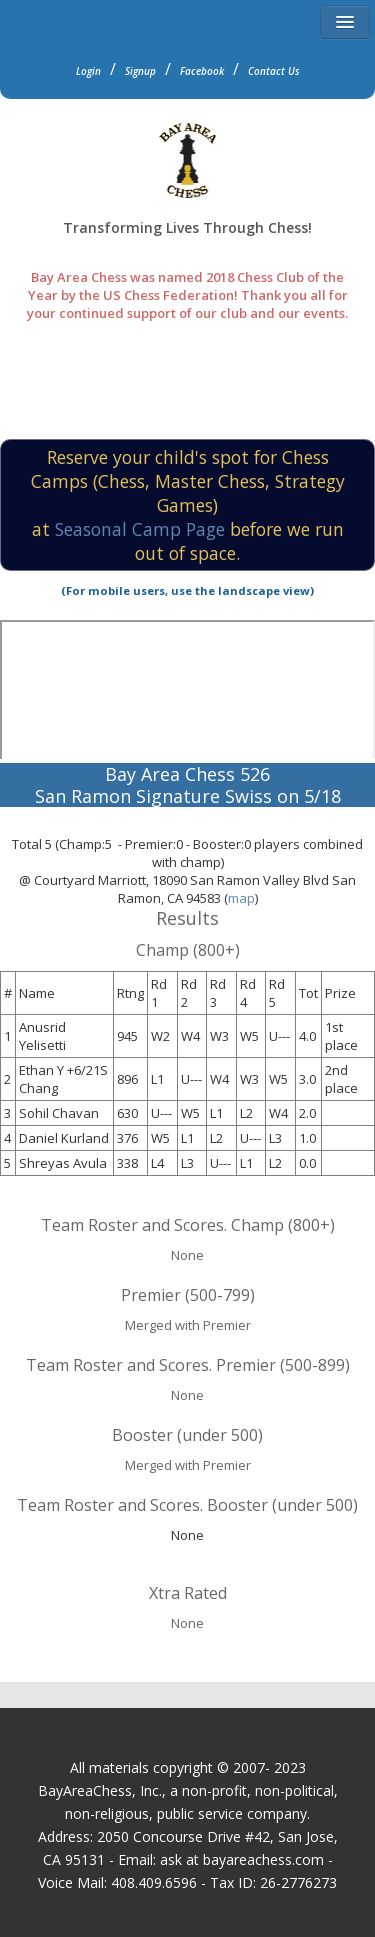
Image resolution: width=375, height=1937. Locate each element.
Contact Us (274, 71)
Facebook (202, 71)
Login (88, 71)
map (241, 898)
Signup (140, 71)
